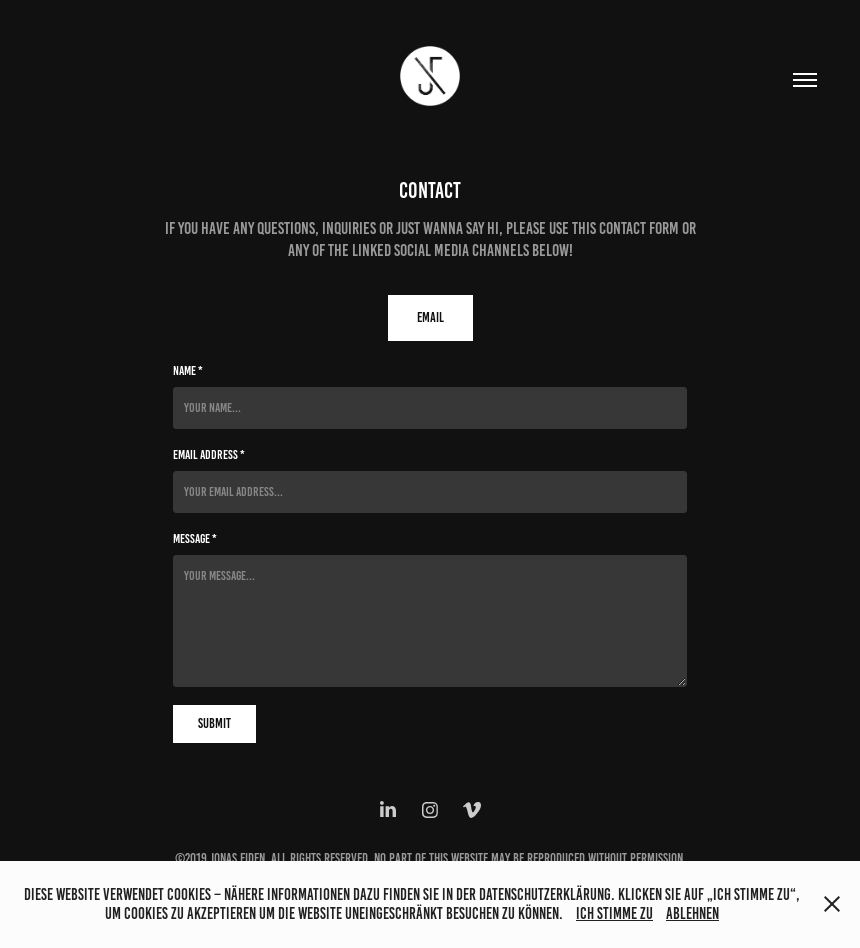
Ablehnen (692, 913)
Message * (195, 539)
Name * (188, 371)
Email (430, 317)
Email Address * (209, 455)
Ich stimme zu (614, 913)
